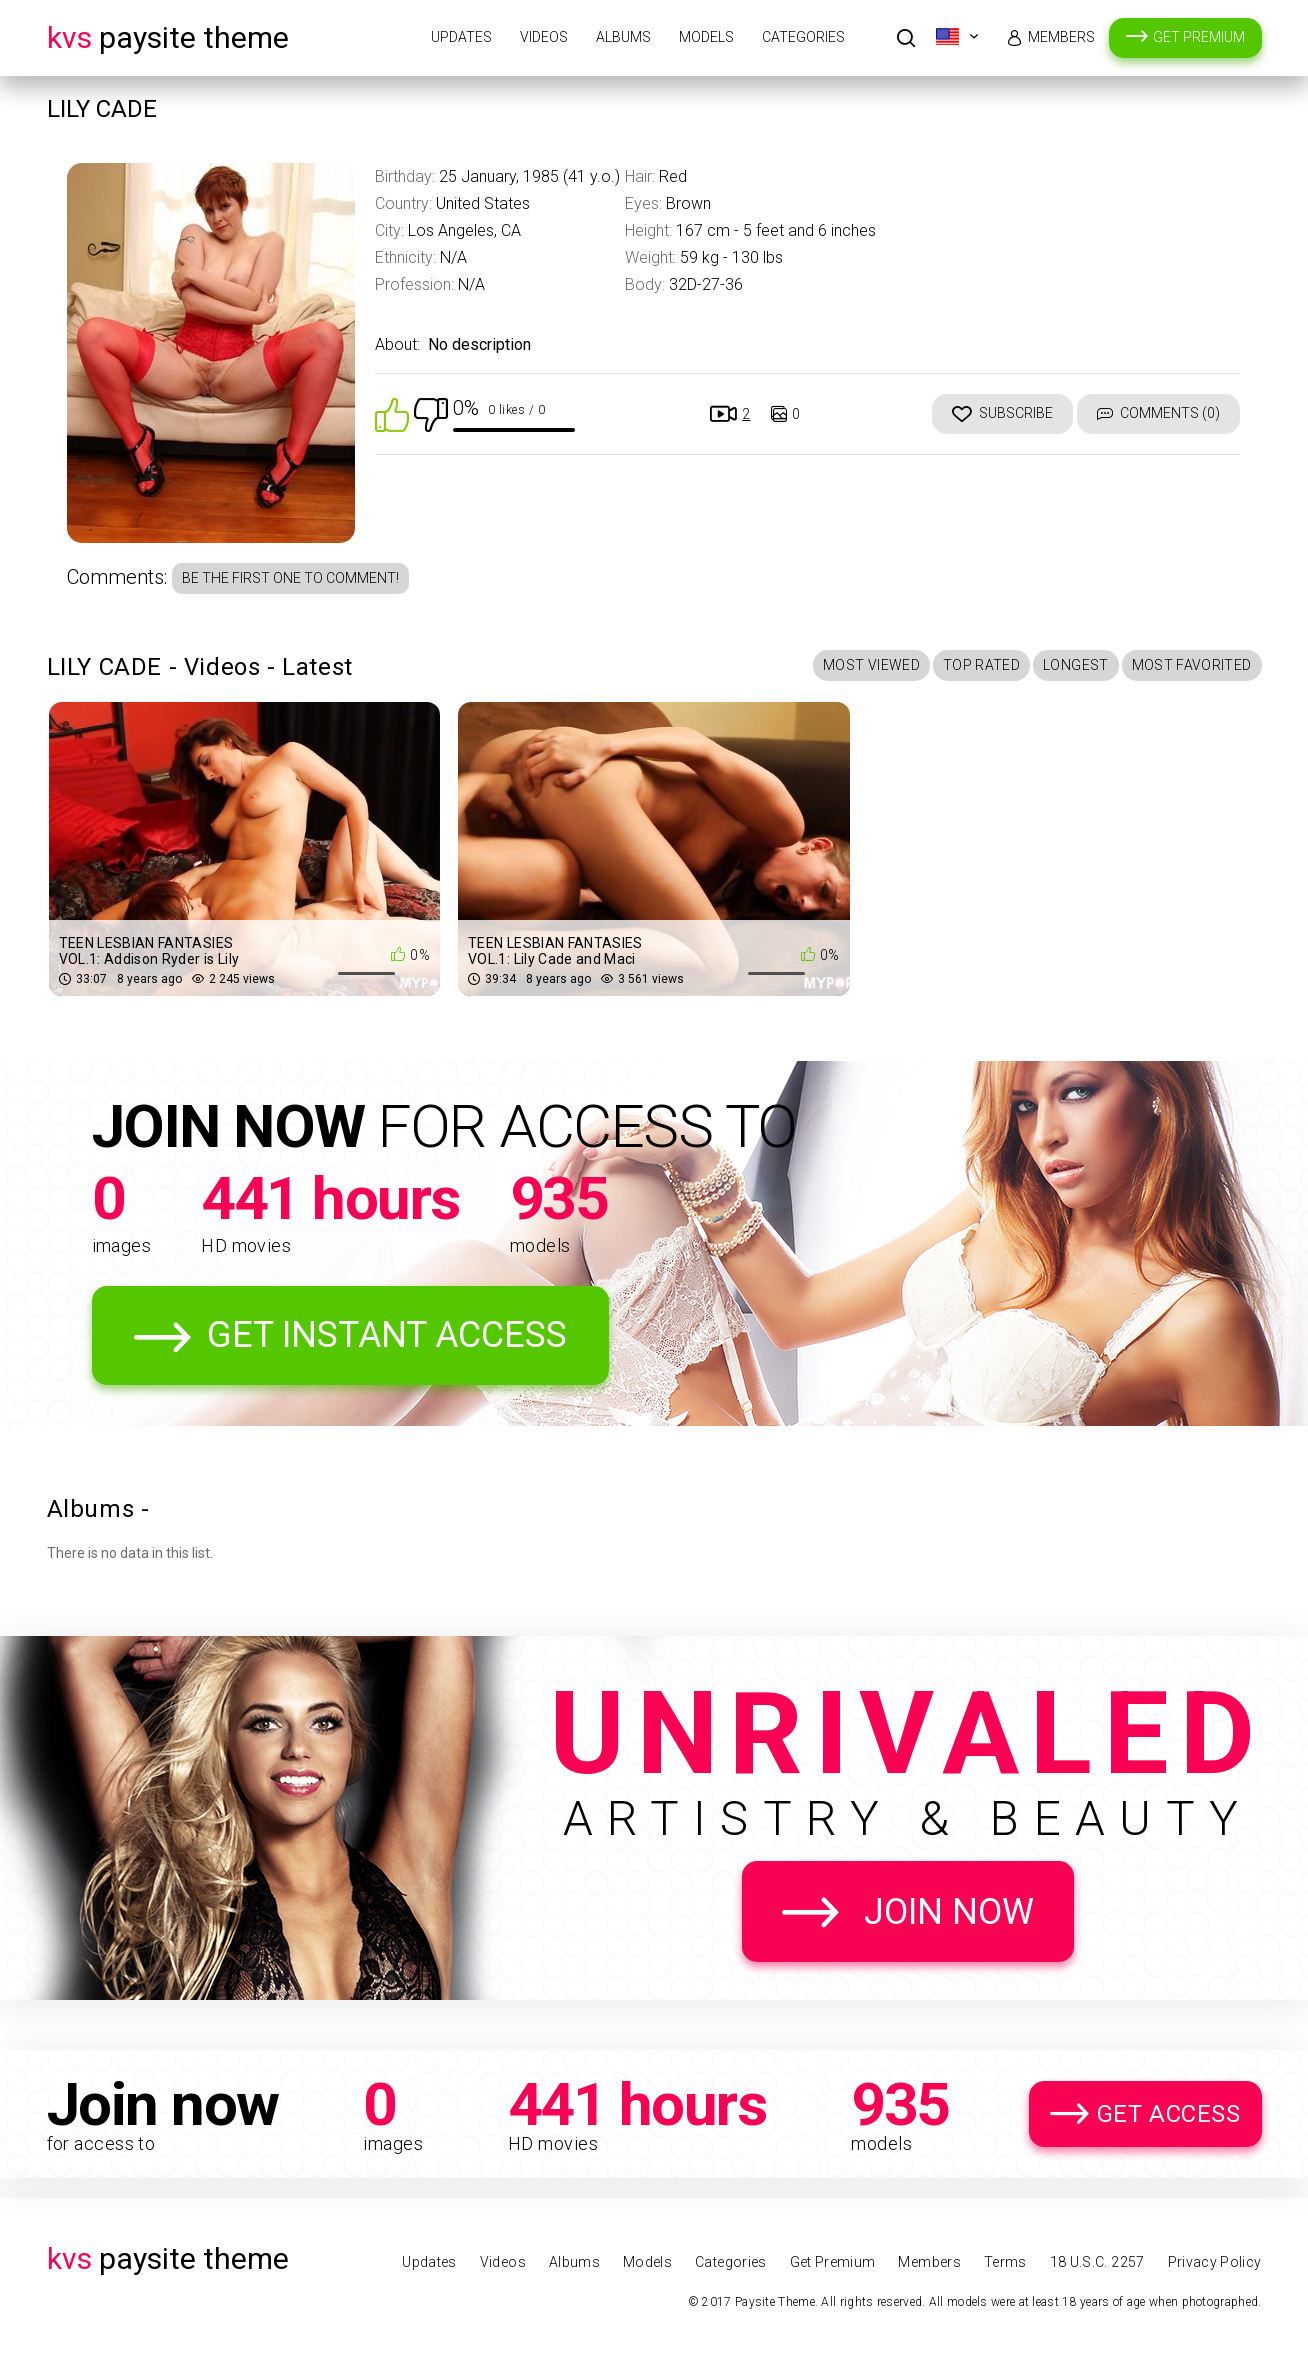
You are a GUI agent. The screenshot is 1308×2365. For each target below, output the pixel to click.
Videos (544, 37)
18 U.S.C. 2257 (1097, 2262)
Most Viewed (871, 665)
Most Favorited (1192, 665)
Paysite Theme (168, 37)
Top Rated (981, 665)
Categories (803, 37)
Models (706, 37)
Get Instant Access (387, 1335)
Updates (461, 37)
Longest (1075, 665)
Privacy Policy (1215, 2262)
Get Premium (1199, 37)
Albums (623, 37)
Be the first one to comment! (290, 578)
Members (1061, 37)
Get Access (1169, 2114)
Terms (1005, 2262)
